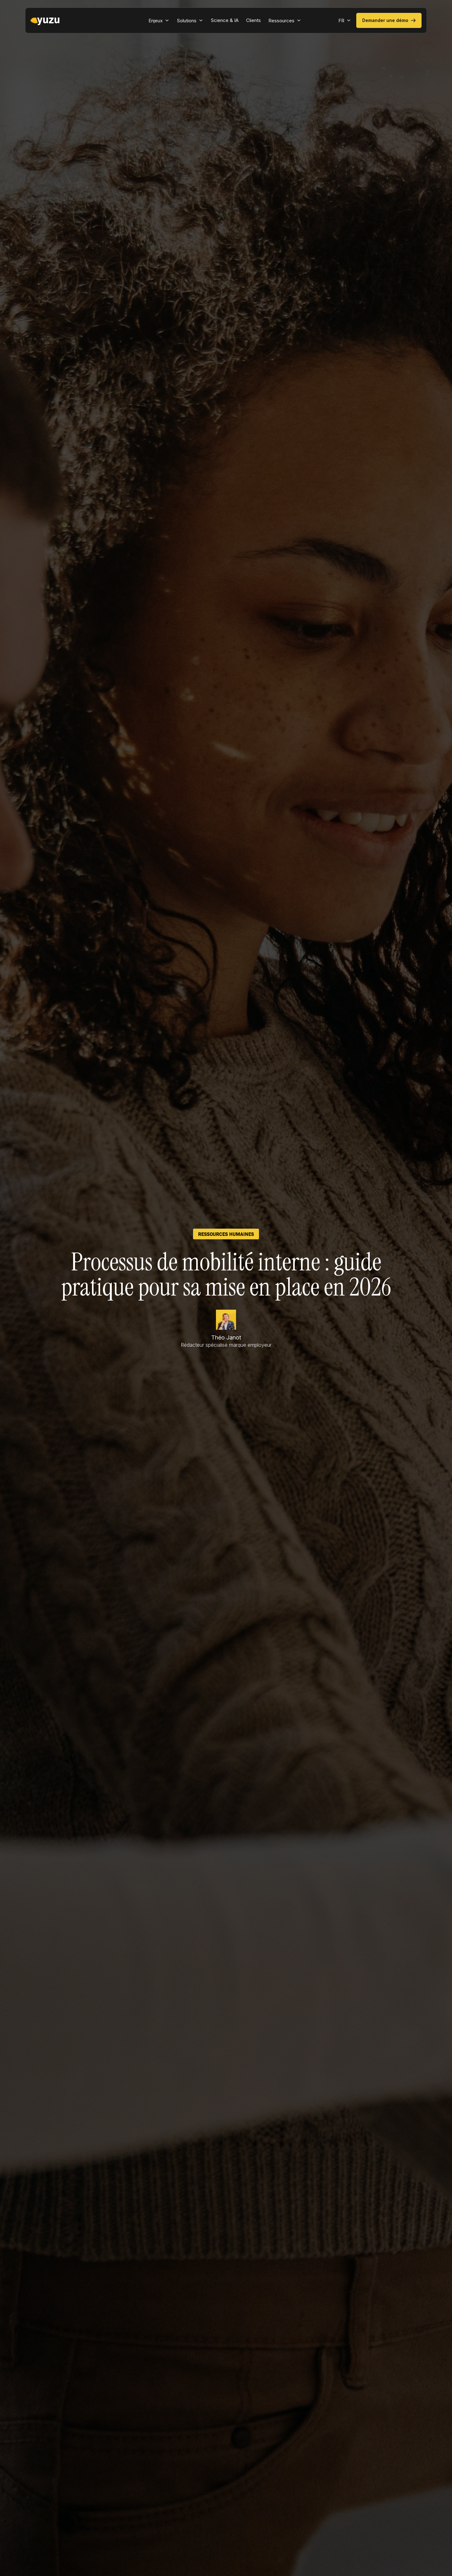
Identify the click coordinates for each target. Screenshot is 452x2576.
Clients (253, 20)
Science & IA (225, 20)
